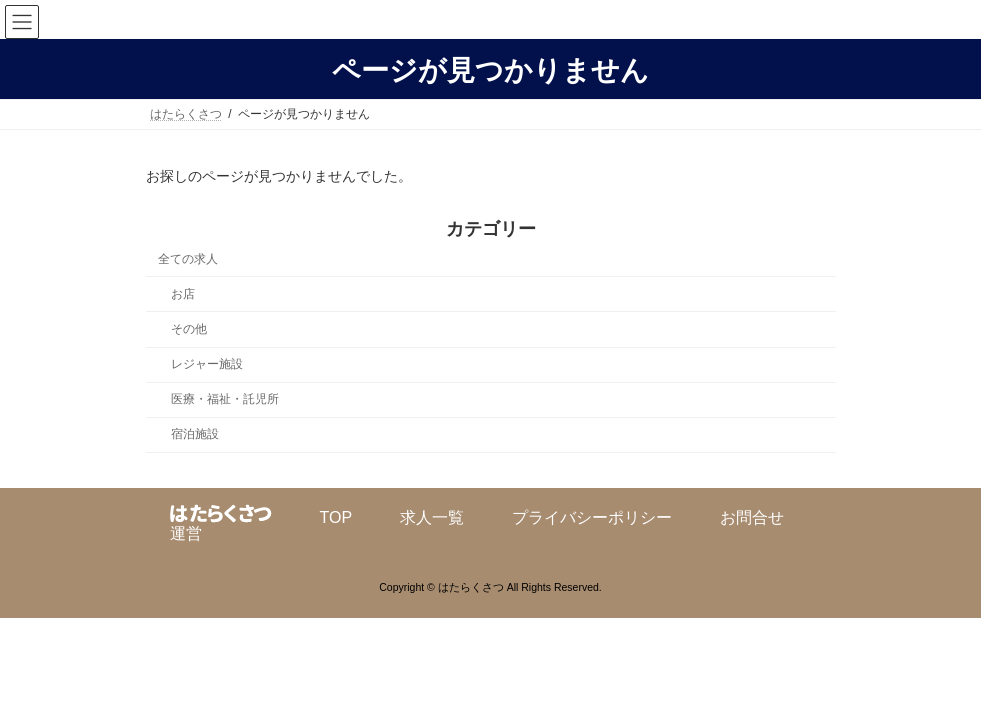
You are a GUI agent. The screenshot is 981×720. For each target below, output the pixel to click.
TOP (336, 517)
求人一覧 (432, 517)
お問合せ (752, 517)
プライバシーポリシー (592, 517)
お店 (182, 294)
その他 (188, 329)
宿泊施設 (194, 434)
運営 (186, 533)
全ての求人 (188, 259)
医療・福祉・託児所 (224, 399)
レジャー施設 (206, 364)
